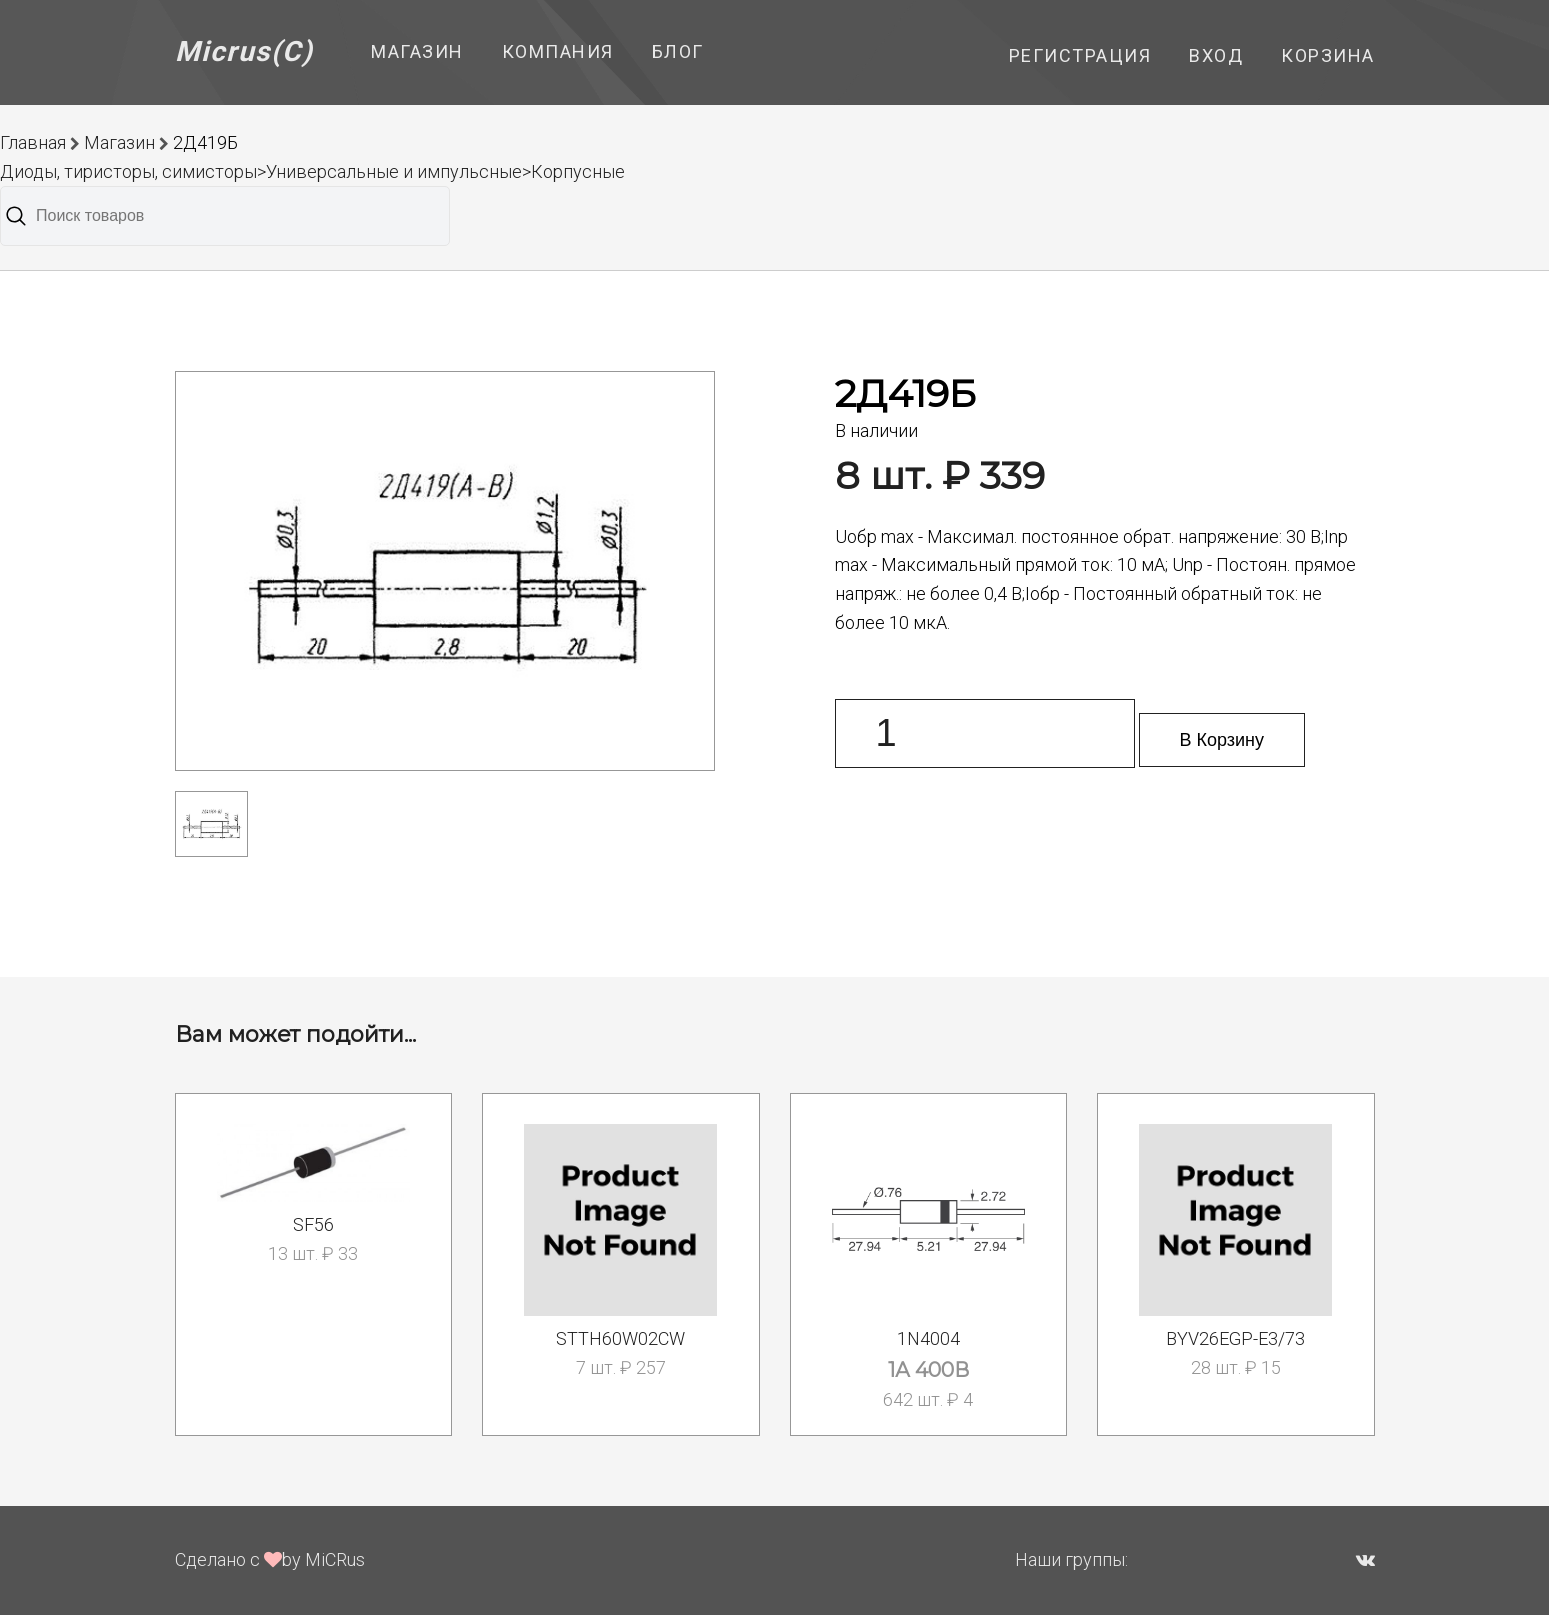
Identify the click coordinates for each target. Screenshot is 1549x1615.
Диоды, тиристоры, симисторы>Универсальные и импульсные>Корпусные (312, 171)
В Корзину (1222, 740)
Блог (678, 51)
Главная (33, 142)
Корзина (1328, 55)
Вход (1216, 55)
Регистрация (1080, 55)
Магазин (417, 51)
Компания (558, 51)
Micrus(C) (244, 51)
